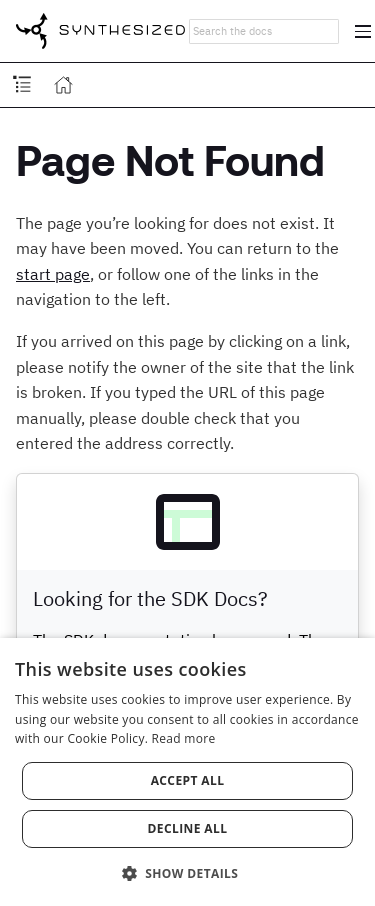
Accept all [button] (188, 780)
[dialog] (187, 772)
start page (53, 274)
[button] (188, 872)
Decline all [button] (188, 828)
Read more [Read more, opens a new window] (184, 738)
